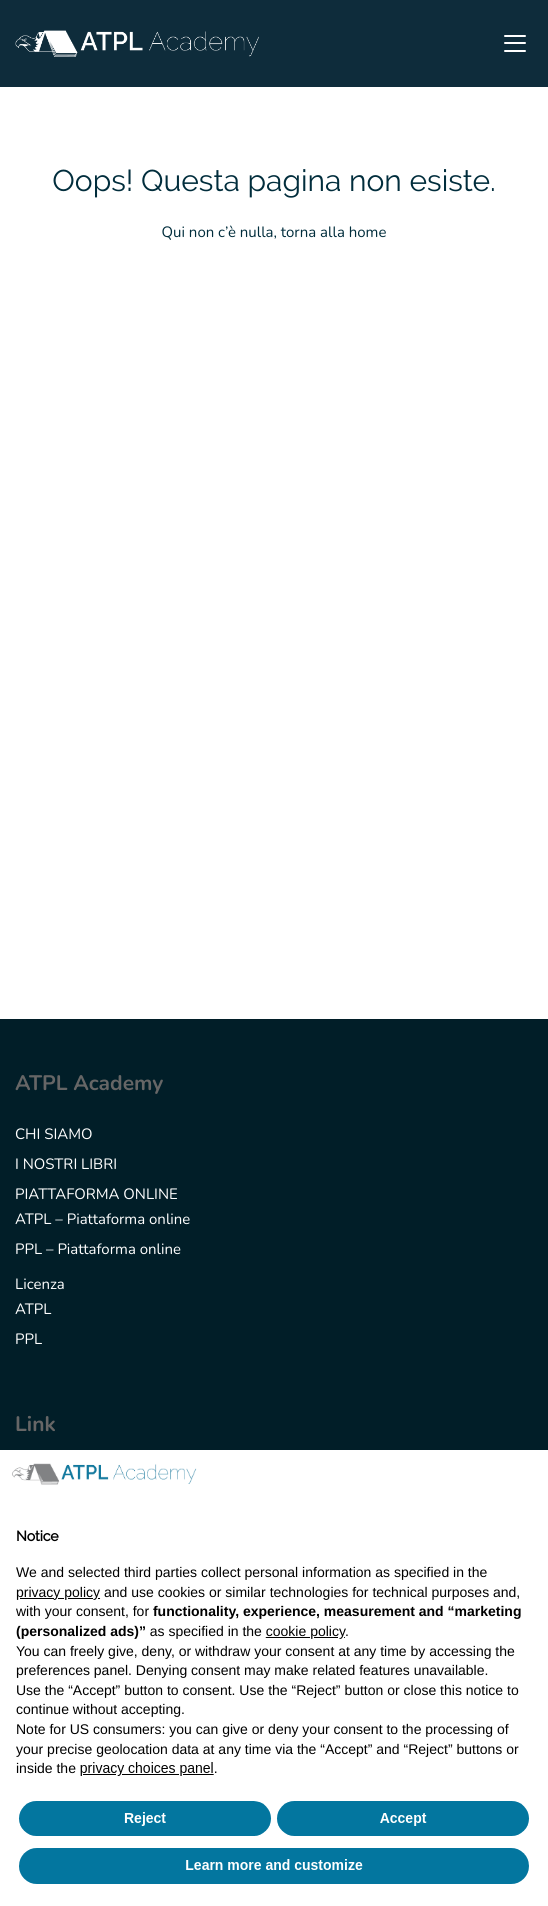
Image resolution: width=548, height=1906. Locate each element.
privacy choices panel (147, 1768)
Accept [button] (403, 1818)
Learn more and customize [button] (273, 1865)
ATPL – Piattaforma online (102, 1220)
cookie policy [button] (305, 1631)
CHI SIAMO (54, 1135)
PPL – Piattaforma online (98, 1250)
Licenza (40, 1285)
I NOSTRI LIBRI (66, 1165)
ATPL (33, 1310)
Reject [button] (145, 1818)
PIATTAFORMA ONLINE (96, 1195)
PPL (28, 1340)
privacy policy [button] (58, 1592)
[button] (522, 1482)
